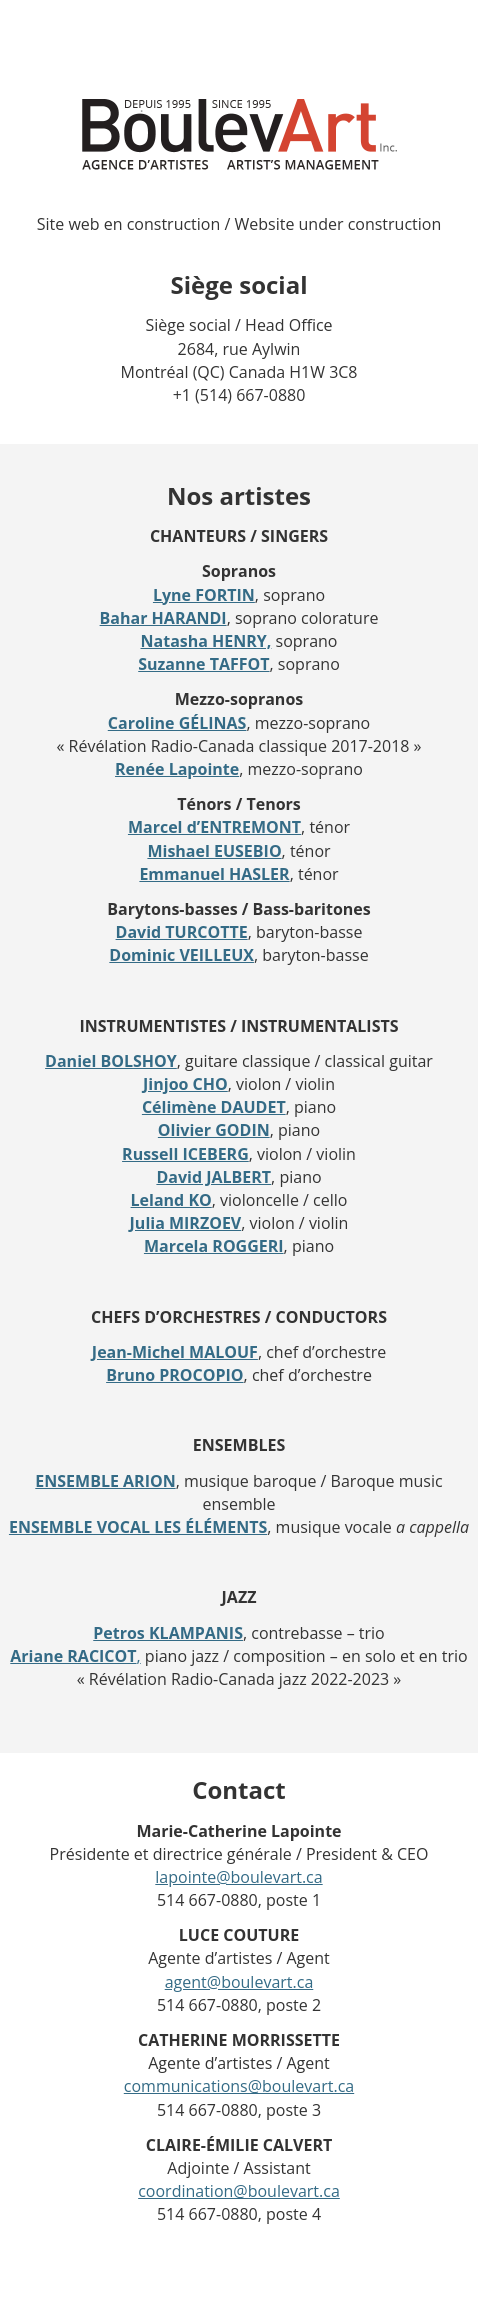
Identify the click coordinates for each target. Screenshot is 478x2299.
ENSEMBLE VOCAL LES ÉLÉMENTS (138, 1527)
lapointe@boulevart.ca (238, 1877)
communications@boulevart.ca (239, 2086)
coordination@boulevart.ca (239, 2191)
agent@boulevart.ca (239, 1982)
